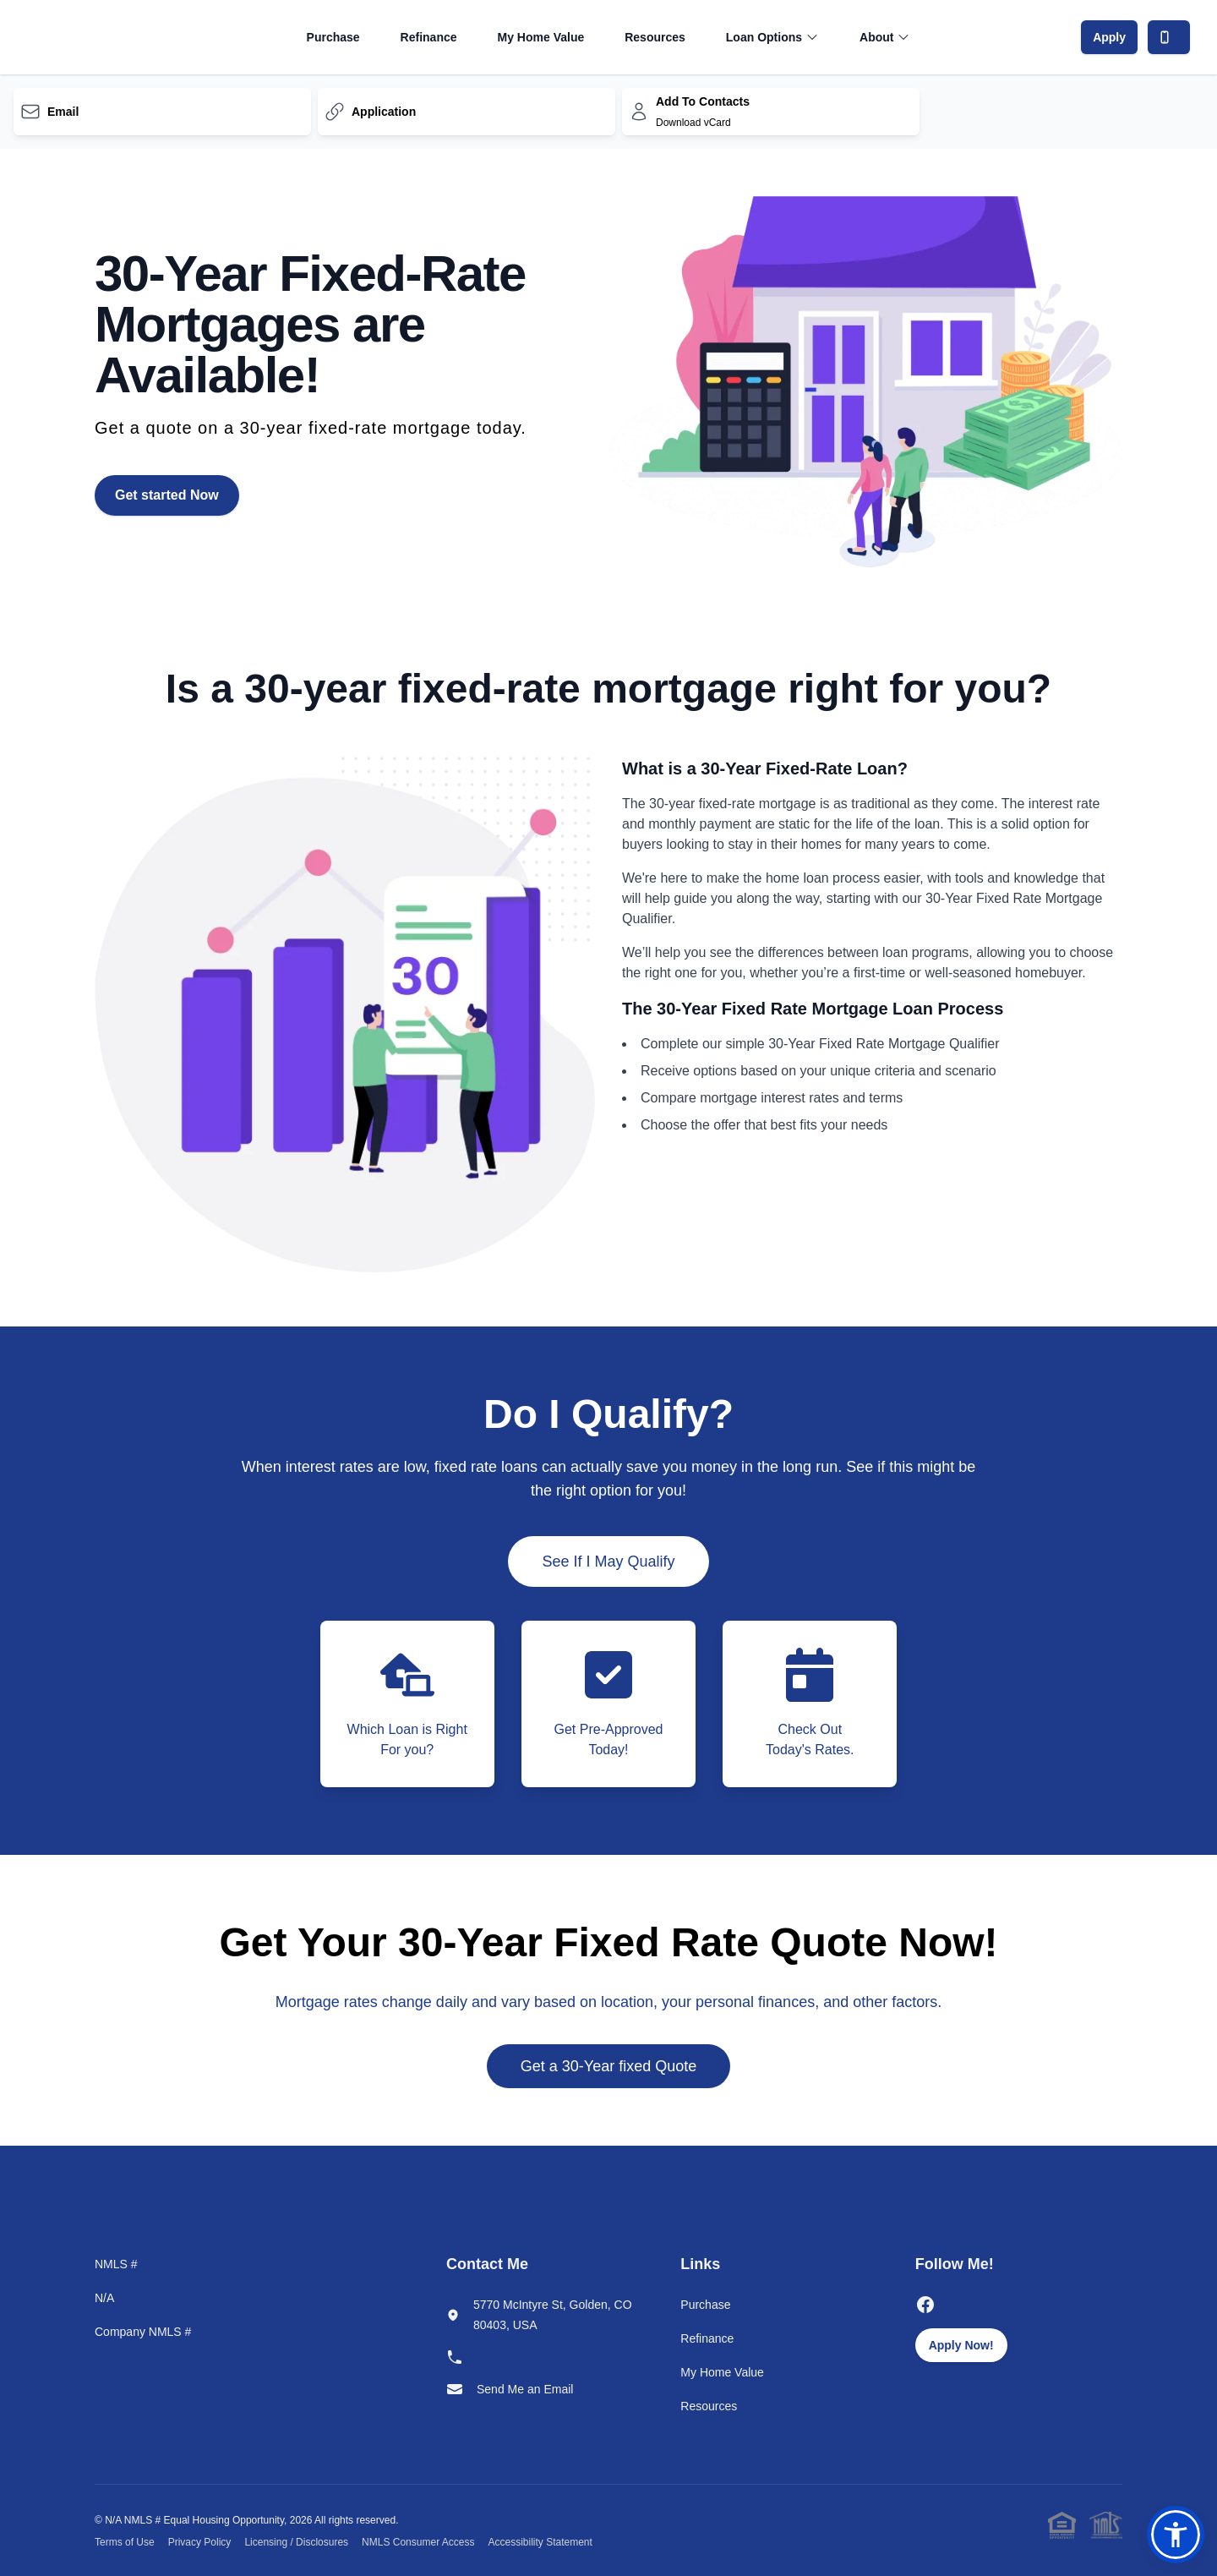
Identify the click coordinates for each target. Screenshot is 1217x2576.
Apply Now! (961, 2345)
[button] (1175, 2534)
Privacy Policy (200, 2542)
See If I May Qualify (608, 1561)
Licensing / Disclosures (296, 2542)
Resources (655, 37)
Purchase (333, 37)
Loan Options (772, 37)
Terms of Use (125, 2542)
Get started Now (167, 495)
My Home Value (541, 37)
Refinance (429, 37)
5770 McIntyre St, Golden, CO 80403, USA (552, 2315)
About (885, 37)
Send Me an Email (525, 2389)
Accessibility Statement (540, 2542)
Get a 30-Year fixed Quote (608, 2066)
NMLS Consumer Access (418, 2542)
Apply (1109, 37)
